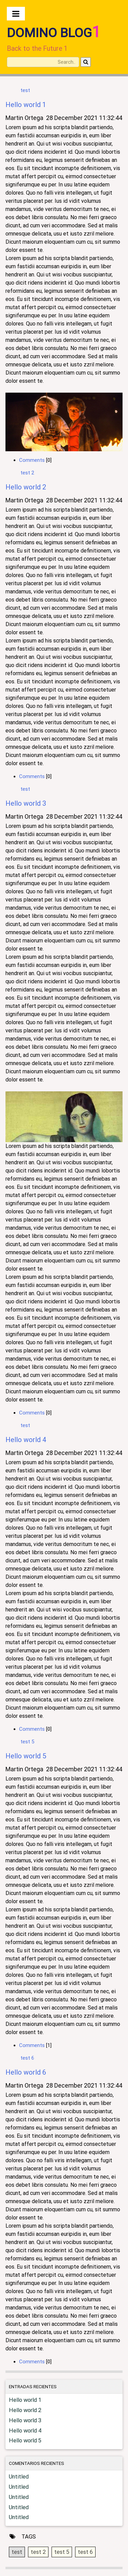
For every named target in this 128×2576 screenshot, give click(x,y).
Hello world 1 (25, 105)
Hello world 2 (25, 487)
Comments (32, 460)
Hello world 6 (25, 2072)
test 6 (27, 2058)
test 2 (27, 473)
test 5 (27, 1742)
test (25, 90)
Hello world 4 (25, 1440)
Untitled (19, 2476)
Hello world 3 (25, 803)
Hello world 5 (25, 1756)
